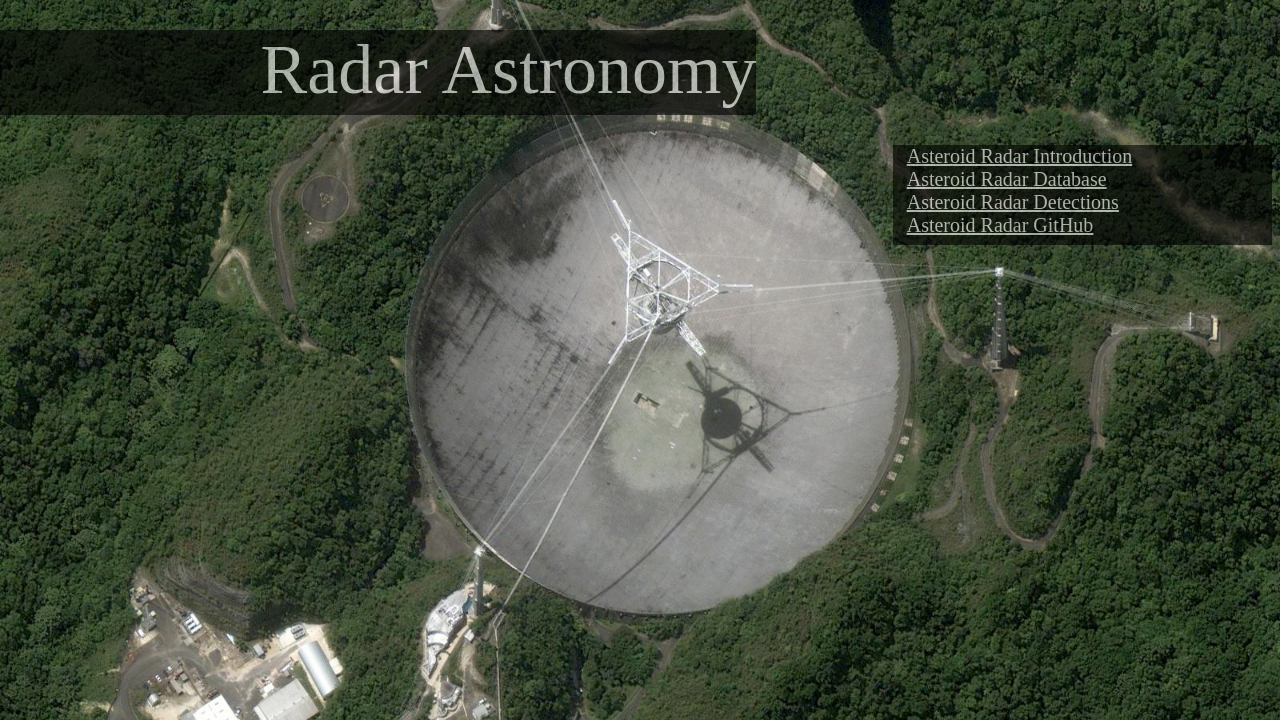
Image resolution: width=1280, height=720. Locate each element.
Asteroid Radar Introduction (1020, 156)
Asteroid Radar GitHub (1000, 225)
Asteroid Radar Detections (1013, 202)
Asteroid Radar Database (1007, 179)
